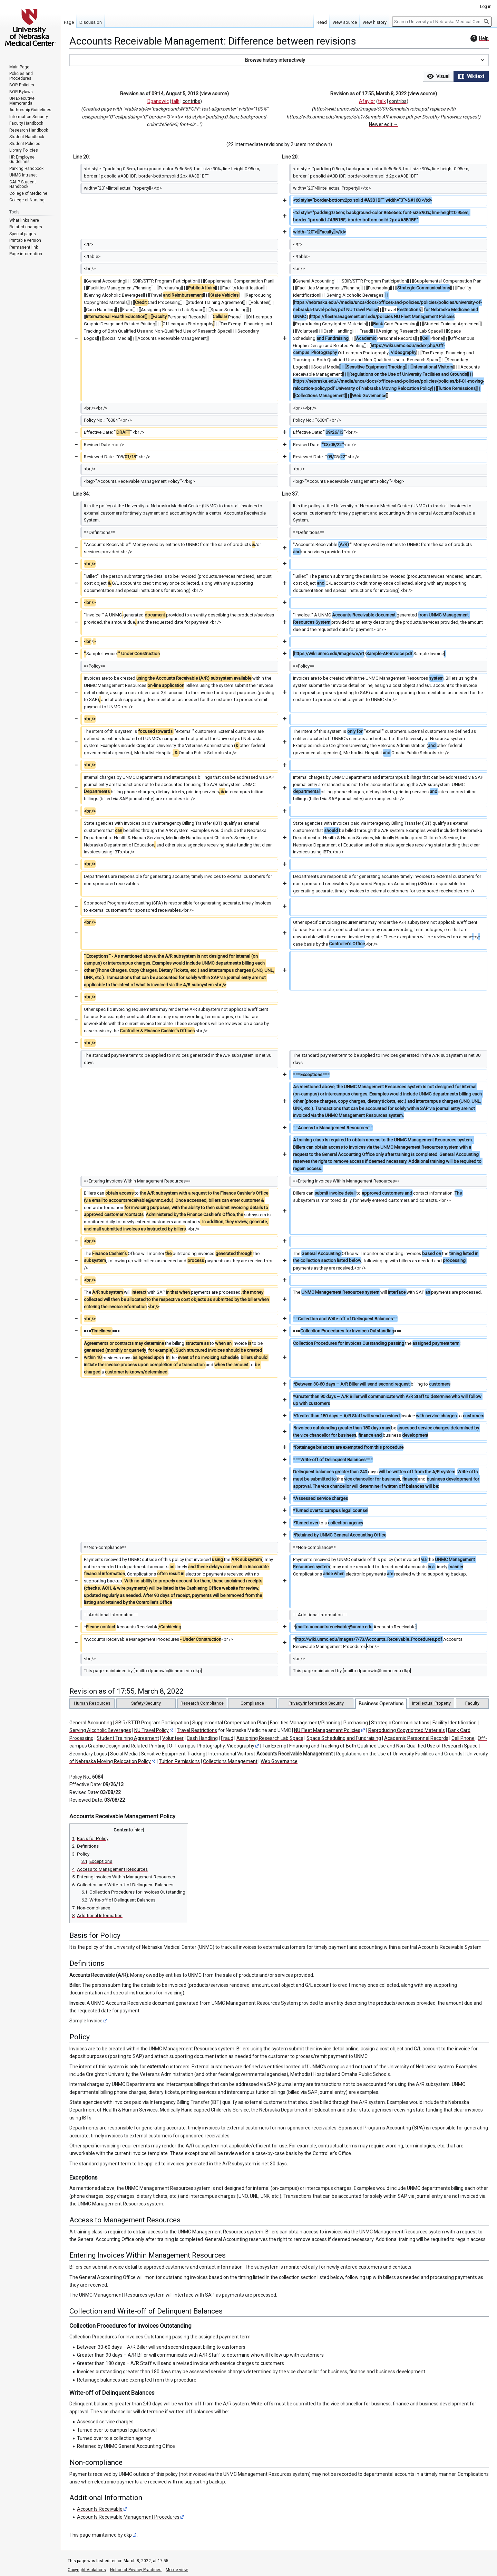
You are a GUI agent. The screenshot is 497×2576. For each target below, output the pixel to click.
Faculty (472, 1703)
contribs (191, 101)
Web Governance (279, 1761)
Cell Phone (463, 1738)
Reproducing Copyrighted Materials (406, 1730)
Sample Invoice (86, 2020)
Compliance (252, 1703)
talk (175, 101)
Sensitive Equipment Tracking (173, 1753)
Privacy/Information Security (316, 1703)
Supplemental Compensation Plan (229, 1722)
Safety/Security (146, 1703)
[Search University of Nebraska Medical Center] (441, 22)
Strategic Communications (400, 1722)
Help (479, 38)
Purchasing (355, 1722)
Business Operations (381, 1703)
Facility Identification (454, 1722)
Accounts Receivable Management (294, 1753)
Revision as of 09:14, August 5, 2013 (159, 93)
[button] (279, 60)
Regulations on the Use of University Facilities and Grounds (399, 1753)
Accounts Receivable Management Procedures (128, 2517)
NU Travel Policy (151, 1730)
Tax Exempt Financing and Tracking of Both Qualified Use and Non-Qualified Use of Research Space (370, 1746)
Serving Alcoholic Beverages (100, 1730)
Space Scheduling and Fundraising (343, 1738)
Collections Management (230, 1761)
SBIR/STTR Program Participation (152, 1722)
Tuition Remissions (179, 1761)
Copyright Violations (87, 2569)
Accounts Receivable (100, 2509)
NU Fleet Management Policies (327, 1730)
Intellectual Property (431, 1703)
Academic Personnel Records (416, 1738)
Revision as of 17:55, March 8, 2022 (368, 93)
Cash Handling (202, 1738)
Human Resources (92, 1703)
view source (214, 93)
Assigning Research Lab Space (269, 1738)
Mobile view (177, 2569)
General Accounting (90, 1722)
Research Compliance (202, 1703)
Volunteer (173, 1738)
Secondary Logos (88, 1753)
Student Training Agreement (128, 1738)
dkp (128, 2535)
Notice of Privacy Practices (136, 2569)
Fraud (227, 1738)
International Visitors (230, 1753)
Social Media (124, 1753)
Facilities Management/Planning (305, 1722)
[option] (438, 76)
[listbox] (456, 76)
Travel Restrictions (197, 1730)
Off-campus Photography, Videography (211, 1746)
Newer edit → (383, 124)
